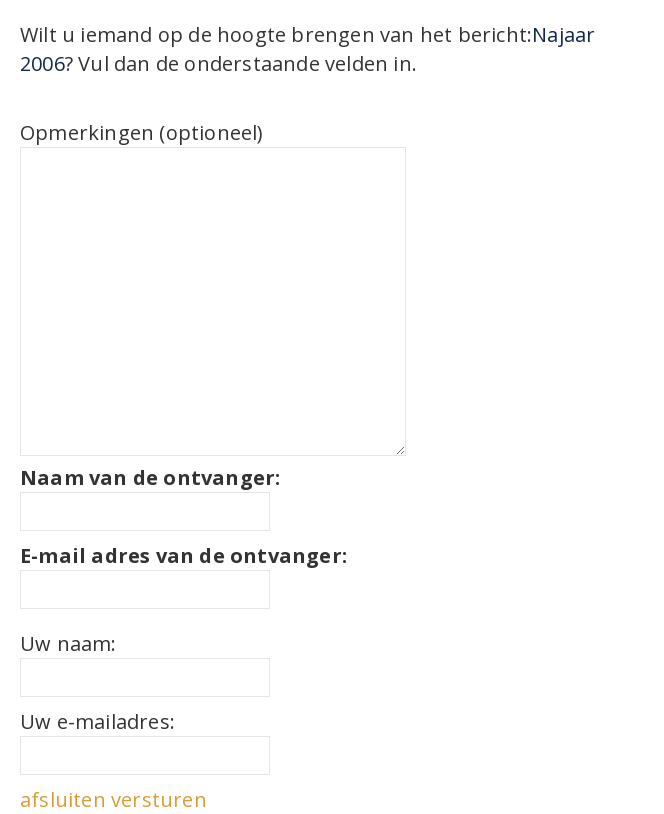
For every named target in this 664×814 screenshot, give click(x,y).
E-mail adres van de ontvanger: (183, 555)
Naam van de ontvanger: (150, 477)
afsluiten (63, 799)
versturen (159, 799)
